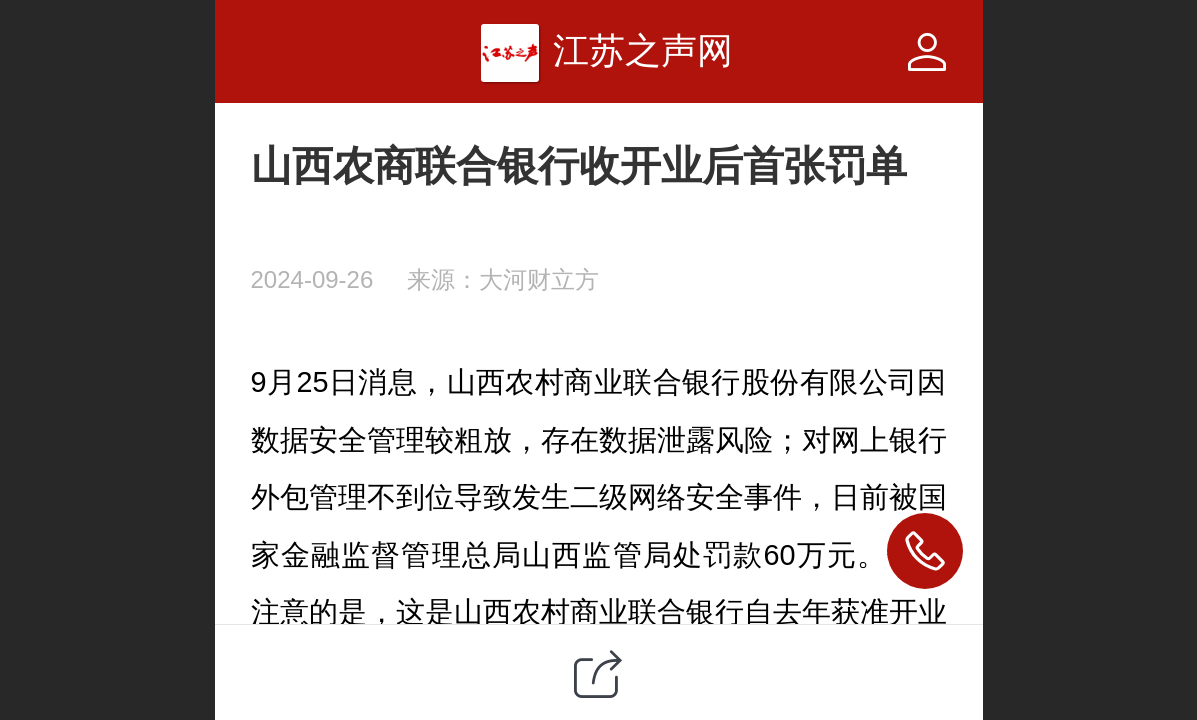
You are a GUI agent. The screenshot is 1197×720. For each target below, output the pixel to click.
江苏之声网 (643, 50)
